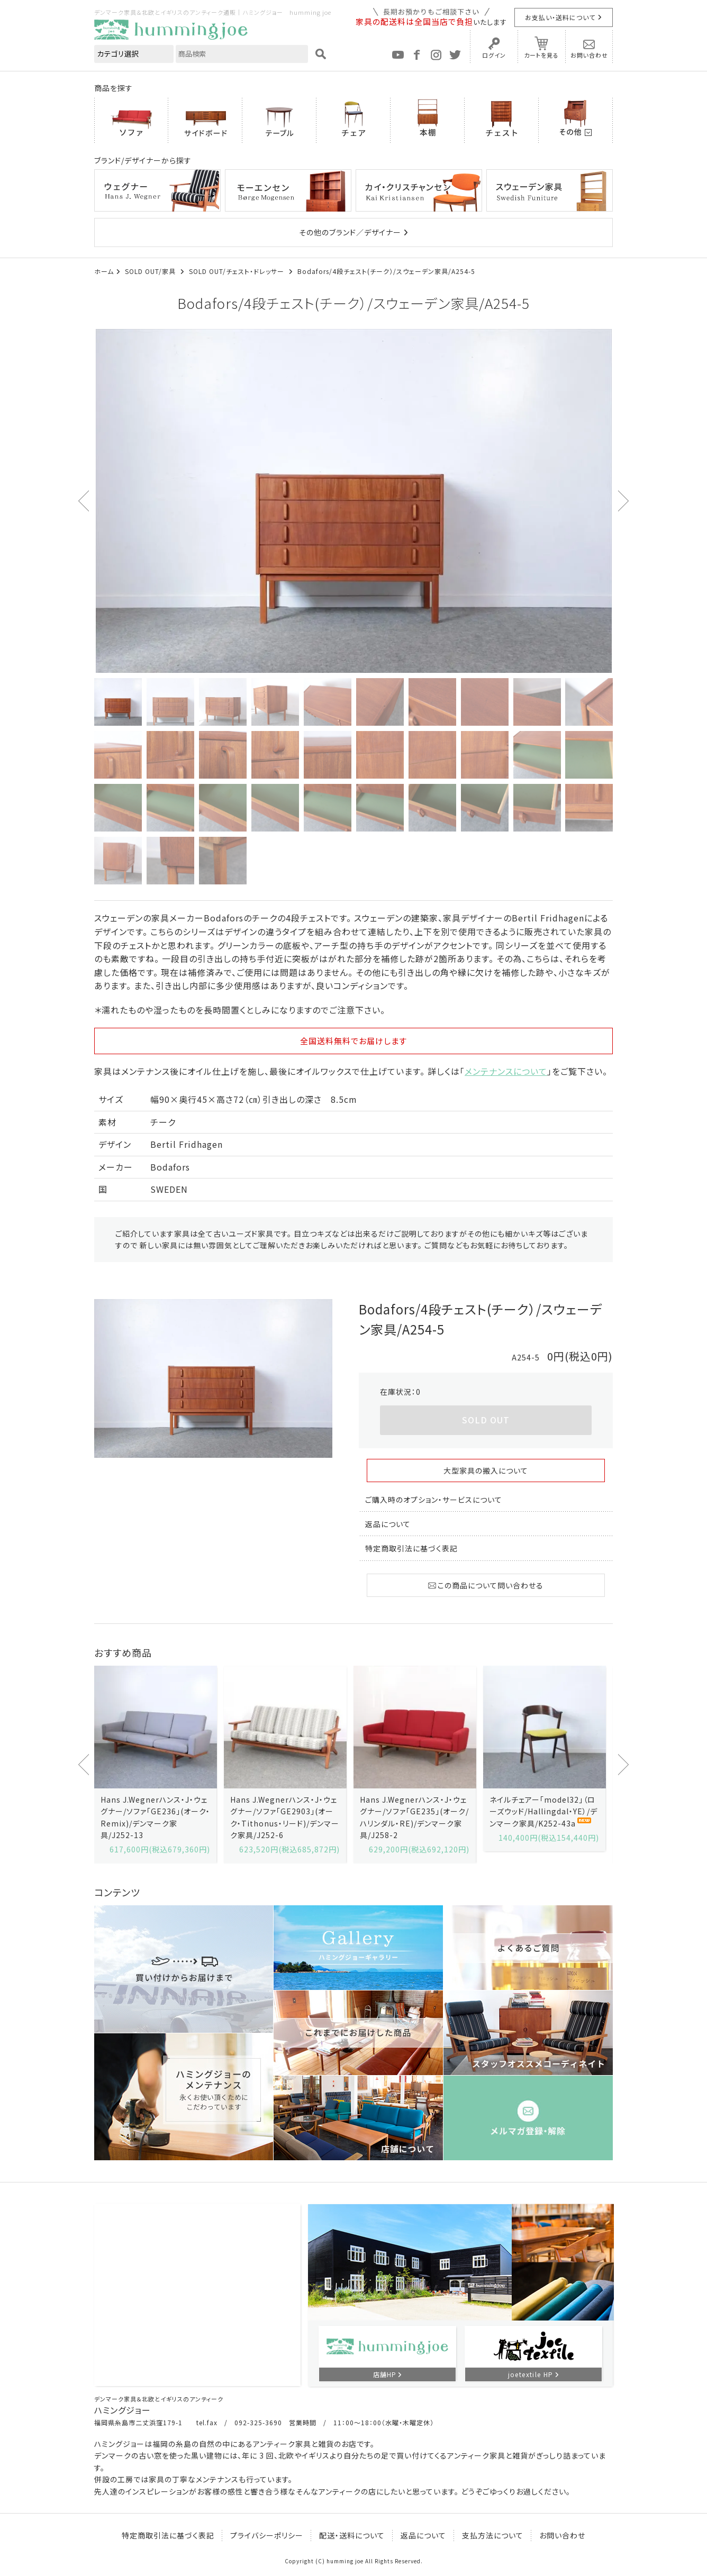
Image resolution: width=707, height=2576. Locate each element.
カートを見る (541, 55)
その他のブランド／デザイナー (350, 232)
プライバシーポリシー (266, 2535)
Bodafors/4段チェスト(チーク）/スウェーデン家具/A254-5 (386, 271)
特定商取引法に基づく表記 (411, 1548)
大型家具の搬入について (485, 1470)
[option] (353, 501)
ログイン (494, 55)
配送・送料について (352, 2535)
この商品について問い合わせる (485, 1585)
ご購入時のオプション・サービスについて (433, 1499)
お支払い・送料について (560, 17)
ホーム (104, 271)
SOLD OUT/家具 (151, 271)
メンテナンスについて (506, 1071)
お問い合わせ (589, 55)
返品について (388, 1524)
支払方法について (492, 2535)
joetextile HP (531, 2374)
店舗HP (384, 2374)
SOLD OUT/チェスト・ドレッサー (237, 271)
